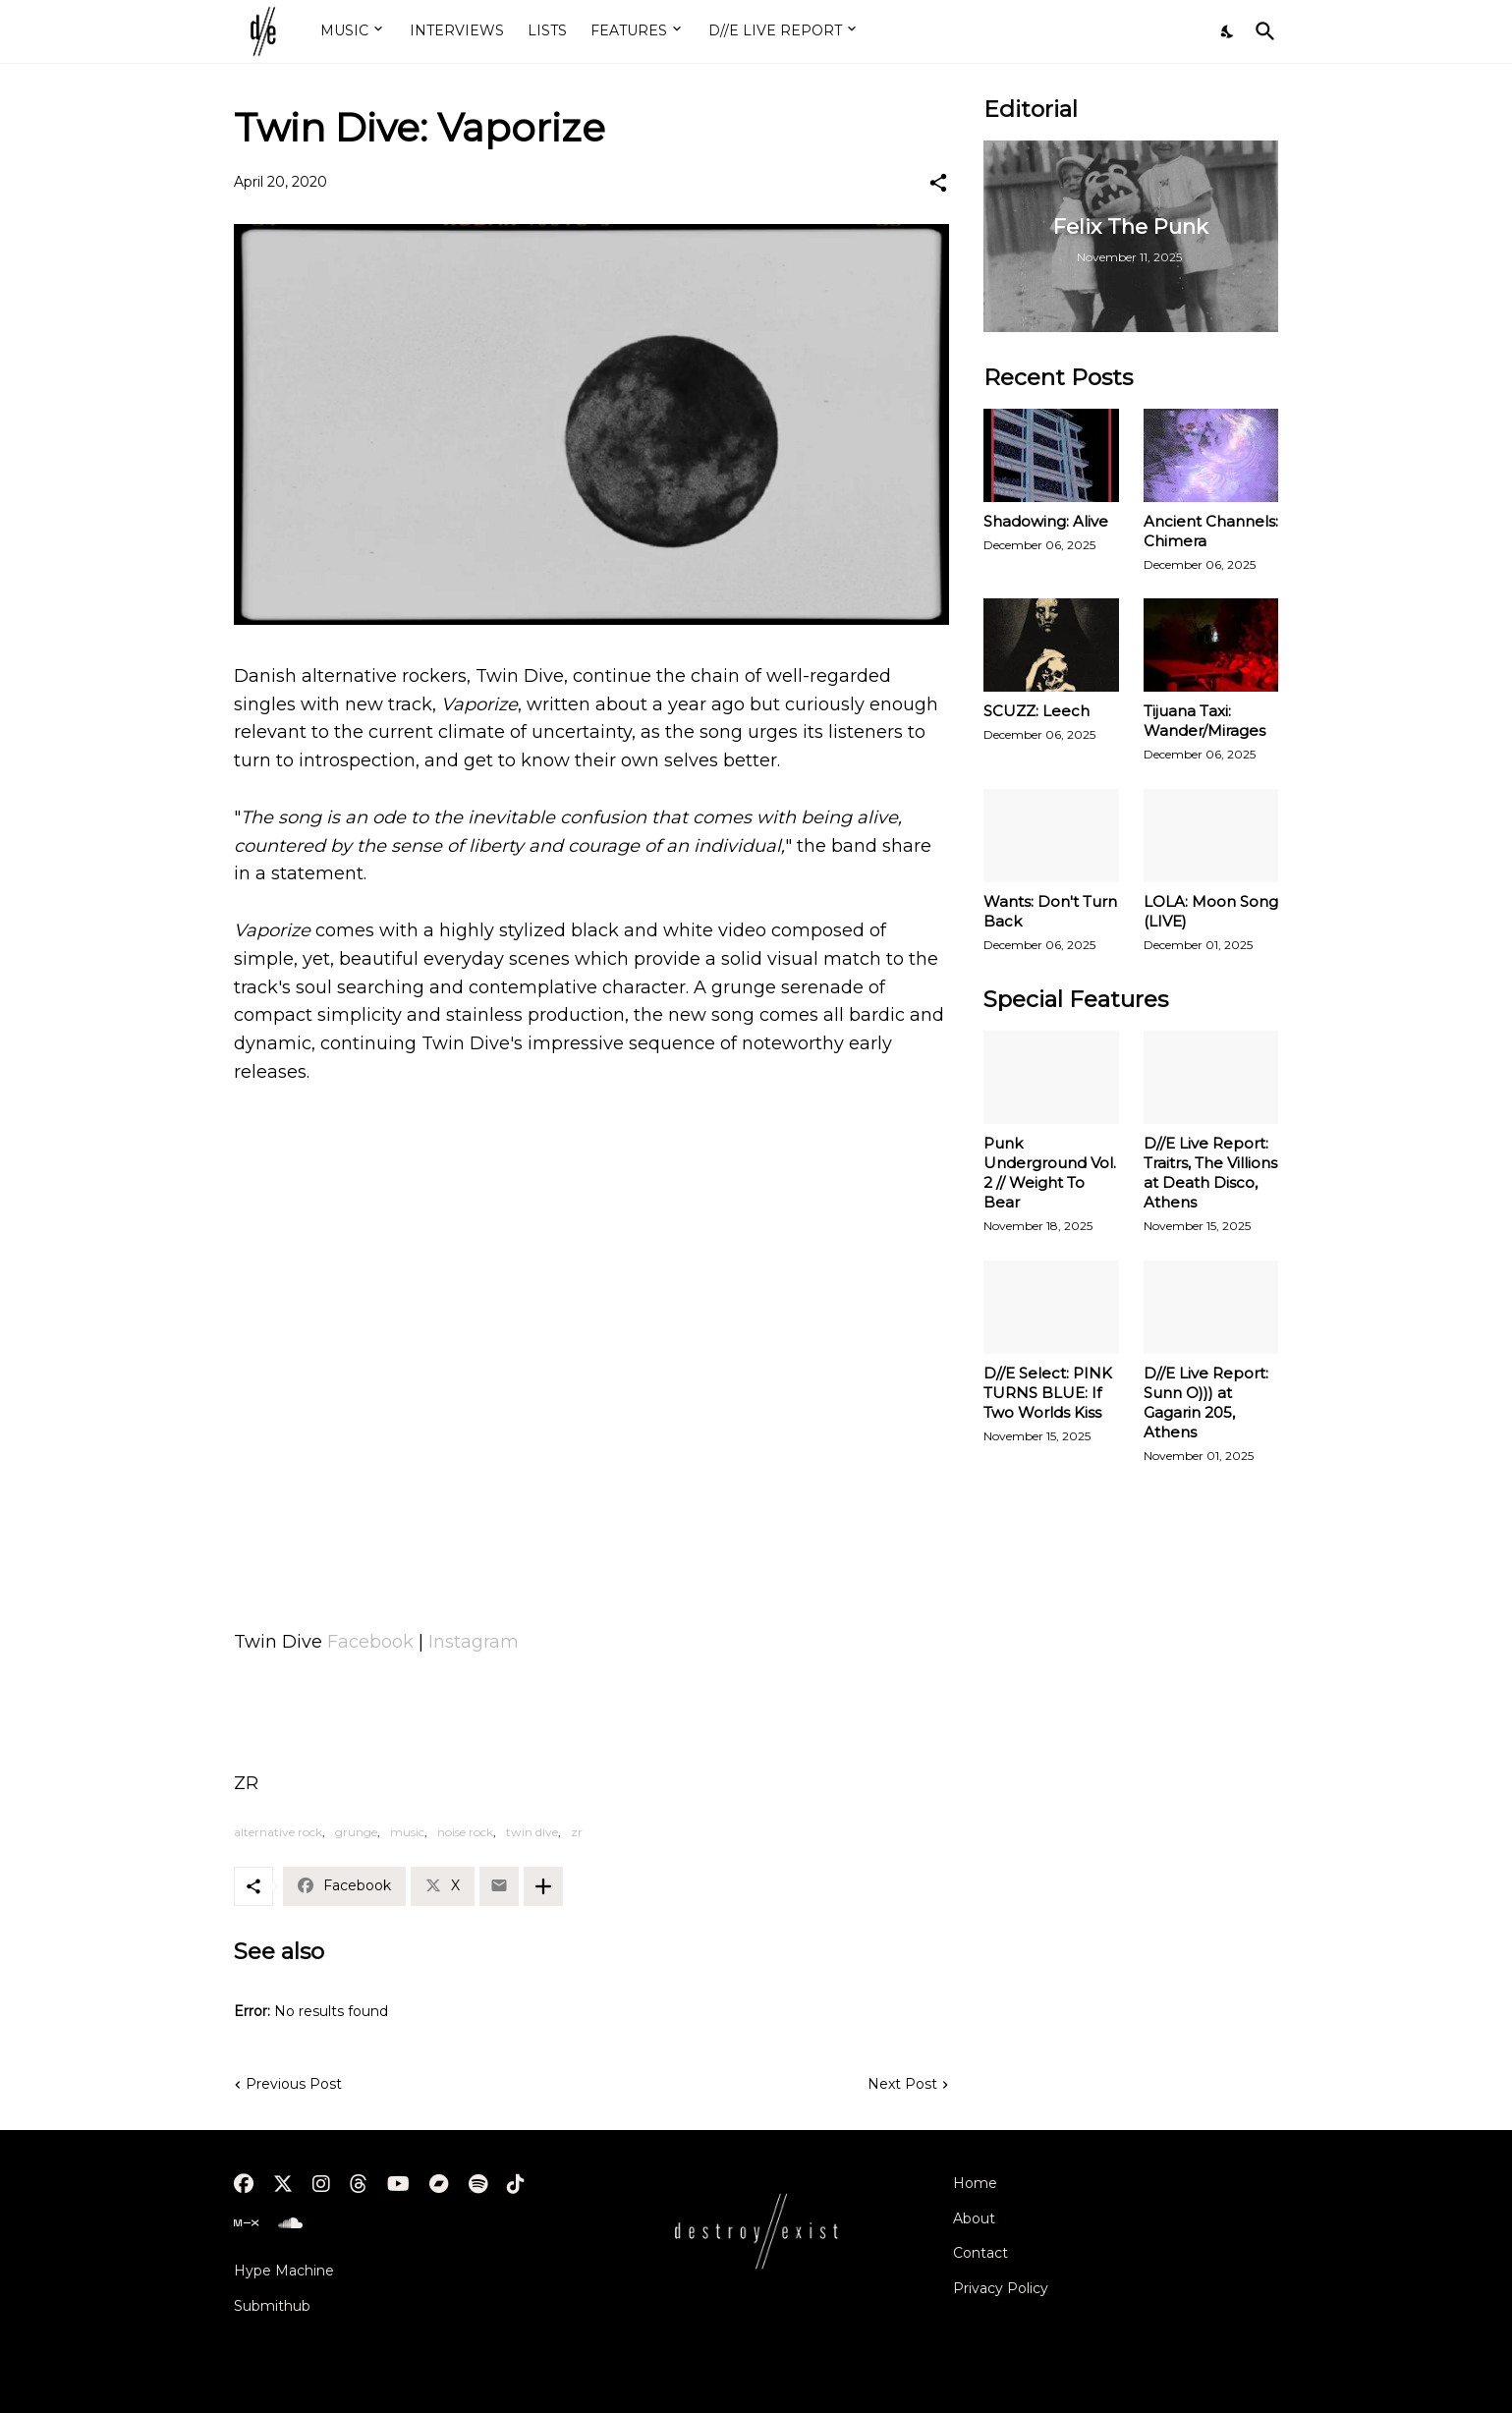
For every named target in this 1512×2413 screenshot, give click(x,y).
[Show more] (543, 1886)
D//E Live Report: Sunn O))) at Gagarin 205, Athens (1206, 1402)
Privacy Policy (1000, 2288)
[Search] (1261, 31)
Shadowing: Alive (1045, 521)
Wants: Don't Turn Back (1050, 911)
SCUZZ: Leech (1036, 710)
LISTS (547, 30)
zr (577, 1831)
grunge (356, 1831)
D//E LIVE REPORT (775, 30)
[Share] (938, 182)
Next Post (902, 2084)
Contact (980, 2253)
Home (975, 2183)
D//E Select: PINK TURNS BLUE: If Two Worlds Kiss (1047, 1393)
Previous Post (294, 2084)
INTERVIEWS (457, 30)
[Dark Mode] (1228, 31)
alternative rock (278, 1831)
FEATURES (628, 30)
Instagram (473, 1642)
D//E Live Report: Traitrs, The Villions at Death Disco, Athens (1210, 1172)
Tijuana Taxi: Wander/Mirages (1204, 720)
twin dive (532, 1831)
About (974, 2218)
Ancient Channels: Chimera (1211, 531)
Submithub (272, 2306)
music (407, 1831)
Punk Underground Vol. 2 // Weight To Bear (1049, 1172)
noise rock (465, 1831)
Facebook (370, 1642)
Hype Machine (284, 2270)
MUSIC (344, 30)
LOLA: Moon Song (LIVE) (1211, 911)
